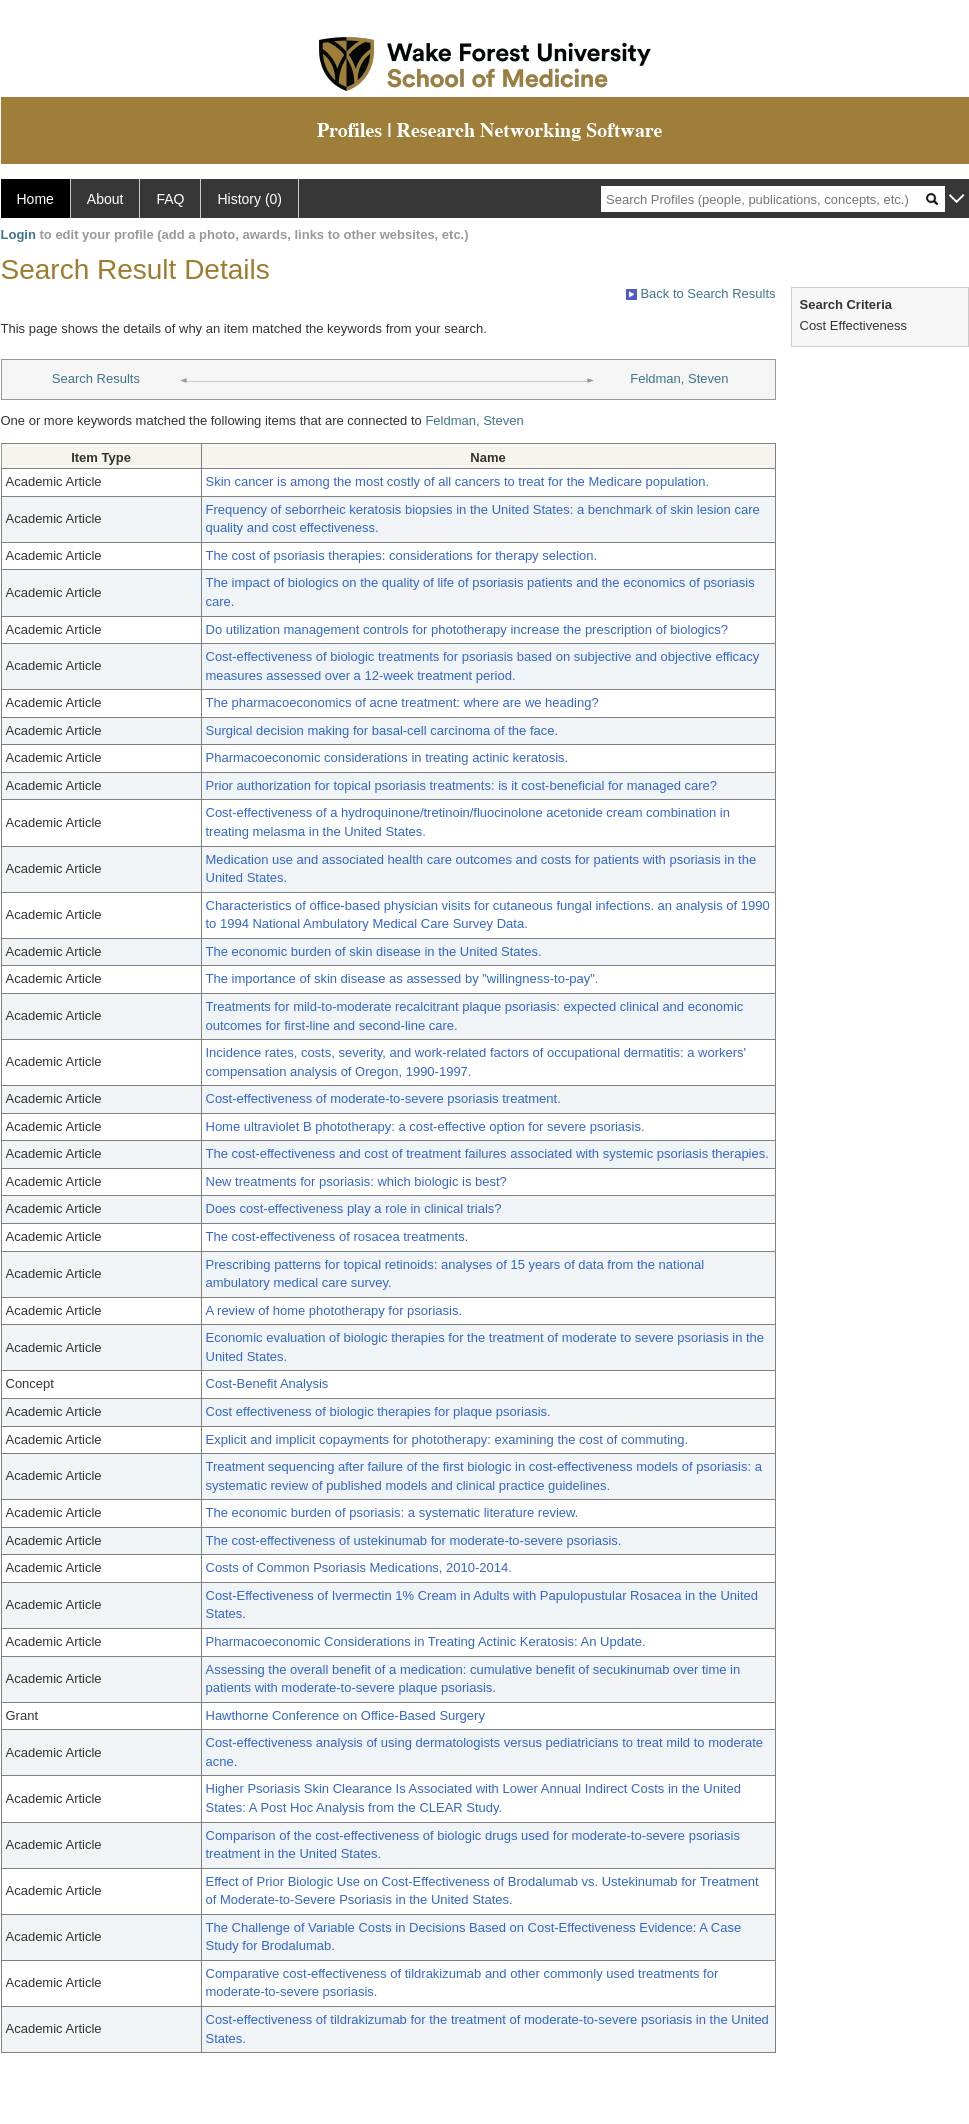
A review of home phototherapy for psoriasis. (334, 1310)
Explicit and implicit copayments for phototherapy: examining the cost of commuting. (447, 1439)
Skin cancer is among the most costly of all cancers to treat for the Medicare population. (458, 481)
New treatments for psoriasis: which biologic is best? (356, 1181)
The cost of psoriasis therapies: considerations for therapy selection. (402, 555)
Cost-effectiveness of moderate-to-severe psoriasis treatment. (383, 1098)
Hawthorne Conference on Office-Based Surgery (345, 1715)
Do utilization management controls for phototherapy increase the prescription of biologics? (467, 629)
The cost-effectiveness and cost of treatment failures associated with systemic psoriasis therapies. (487, 1153)
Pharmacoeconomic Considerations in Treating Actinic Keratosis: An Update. (426, 1641)
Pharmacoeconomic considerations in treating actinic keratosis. (387, 757)
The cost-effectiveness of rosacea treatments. (337, 1236)
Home (35, 199)
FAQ (170, 199)
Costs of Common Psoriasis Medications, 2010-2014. (359, 1567)
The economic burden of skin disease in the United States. (374, 951)
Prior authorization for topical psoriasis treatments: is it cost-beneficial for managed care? (462, 785)
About (105, 199)
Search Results (96, 378)
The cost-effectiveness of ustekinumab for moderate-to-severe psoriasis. (414, 1540)
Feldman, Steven (679, 378)
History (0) (249, 199)
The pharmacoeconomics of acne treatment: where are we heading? (402, 702)
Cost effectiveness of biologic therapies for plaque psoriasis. (378, 1411)
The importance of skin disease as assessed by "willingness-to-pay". (402, 978)
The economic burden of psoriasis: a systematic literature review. (392, 1512)
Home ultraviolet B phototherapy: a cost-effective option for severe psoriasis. (425, 1126)
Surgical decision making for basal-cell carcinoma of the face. (382, 730)
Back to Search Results (701, 293)
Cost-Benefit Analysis (267, 1383)
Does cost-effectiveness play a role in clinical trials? (354, 1208)
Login (18, 234)
